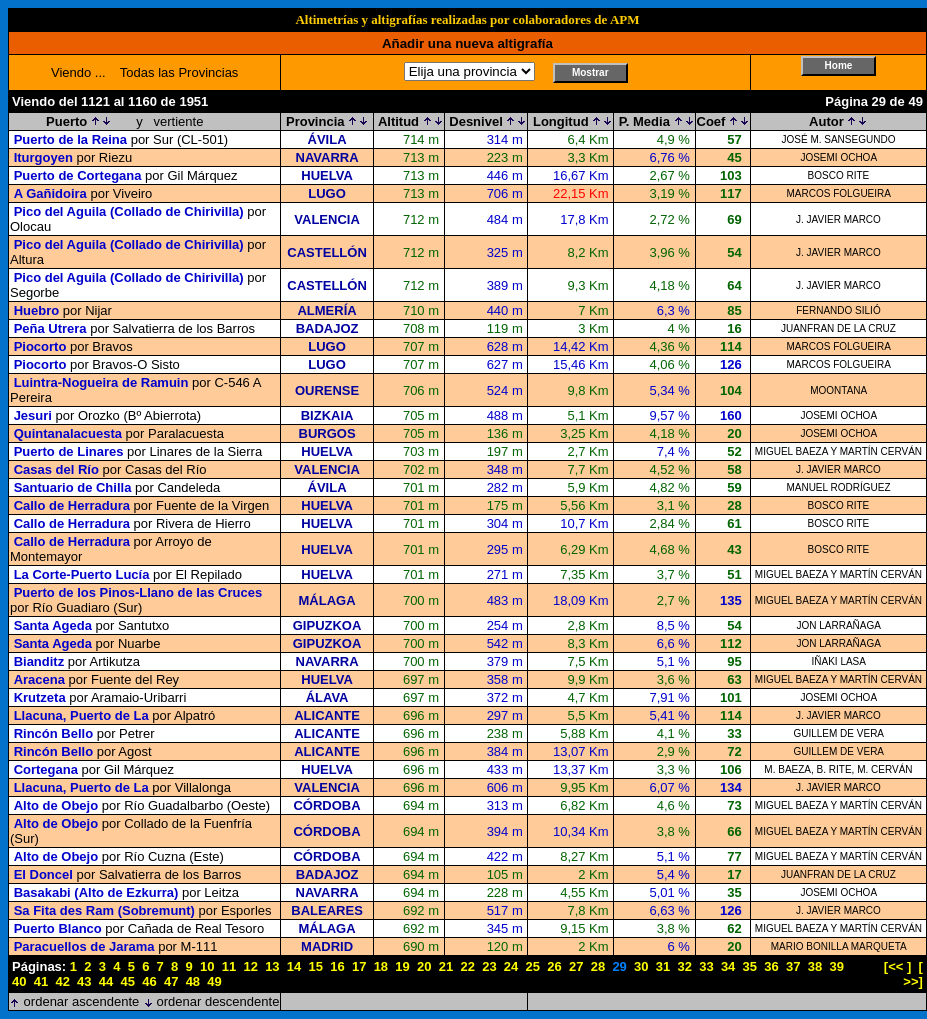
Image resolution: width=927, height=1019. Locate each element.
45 (128, 981)
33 (706, 966)
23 (489, 966)
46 (149, 981)
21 (446, 966)
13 (272, 966)
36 (771, 966)
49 (214, 981)
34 (728, 966)
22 (467, 966)
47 (171, 981)
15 (316, 966)
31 (663, 966)
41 (41, 981)
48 (193, 981)
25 (533, 966)
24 (511, 966)
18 (381, 966)
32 (684, 966)
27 (576, 966)
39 (836, 966)
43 (84, 981)
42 (62, 981)
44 (106, 981)
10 (207, 966)
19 (402, 966)
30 (641, 966)
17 (359, 966)
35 (750, 966)
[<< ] (897, 966)
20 (424, 966)
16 (337, 966)
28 (598, 966)
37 (793, 966)
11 (229, 966)
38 (815, 966)
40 (19, 981)
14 (294, 966)
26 (554, 966)
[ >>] (913, 974)
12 (250, 966)
